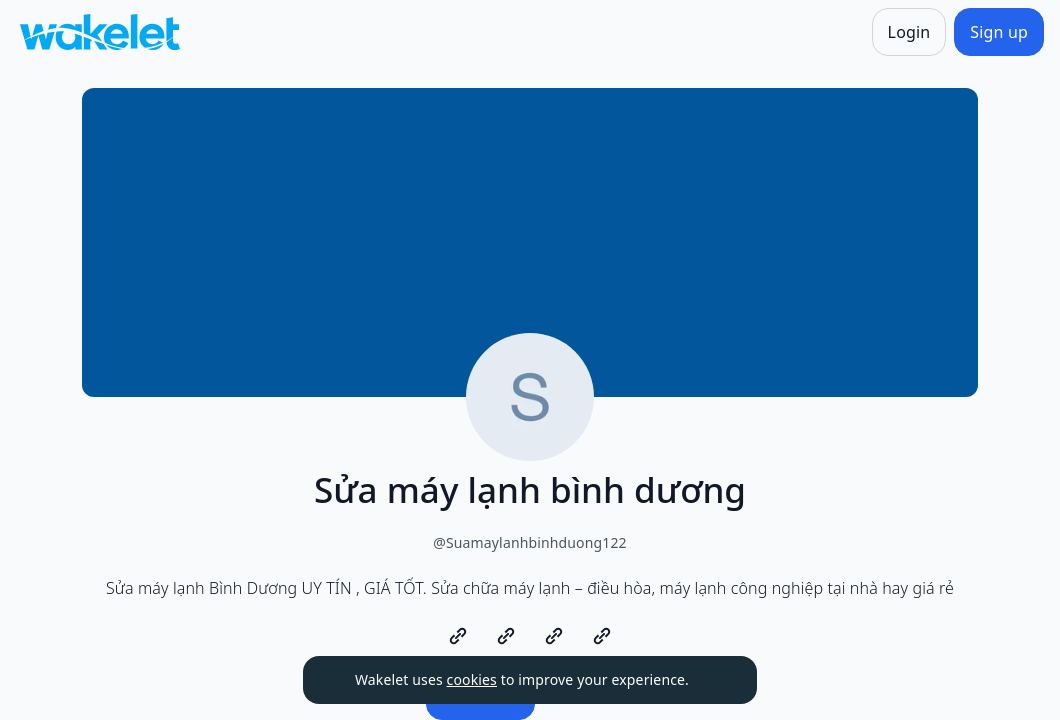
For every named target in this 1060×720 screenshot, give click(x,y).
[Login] (909, 32)
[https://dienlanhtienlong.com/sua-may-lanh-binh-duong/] (458, 636)
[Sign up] (999, 32)
